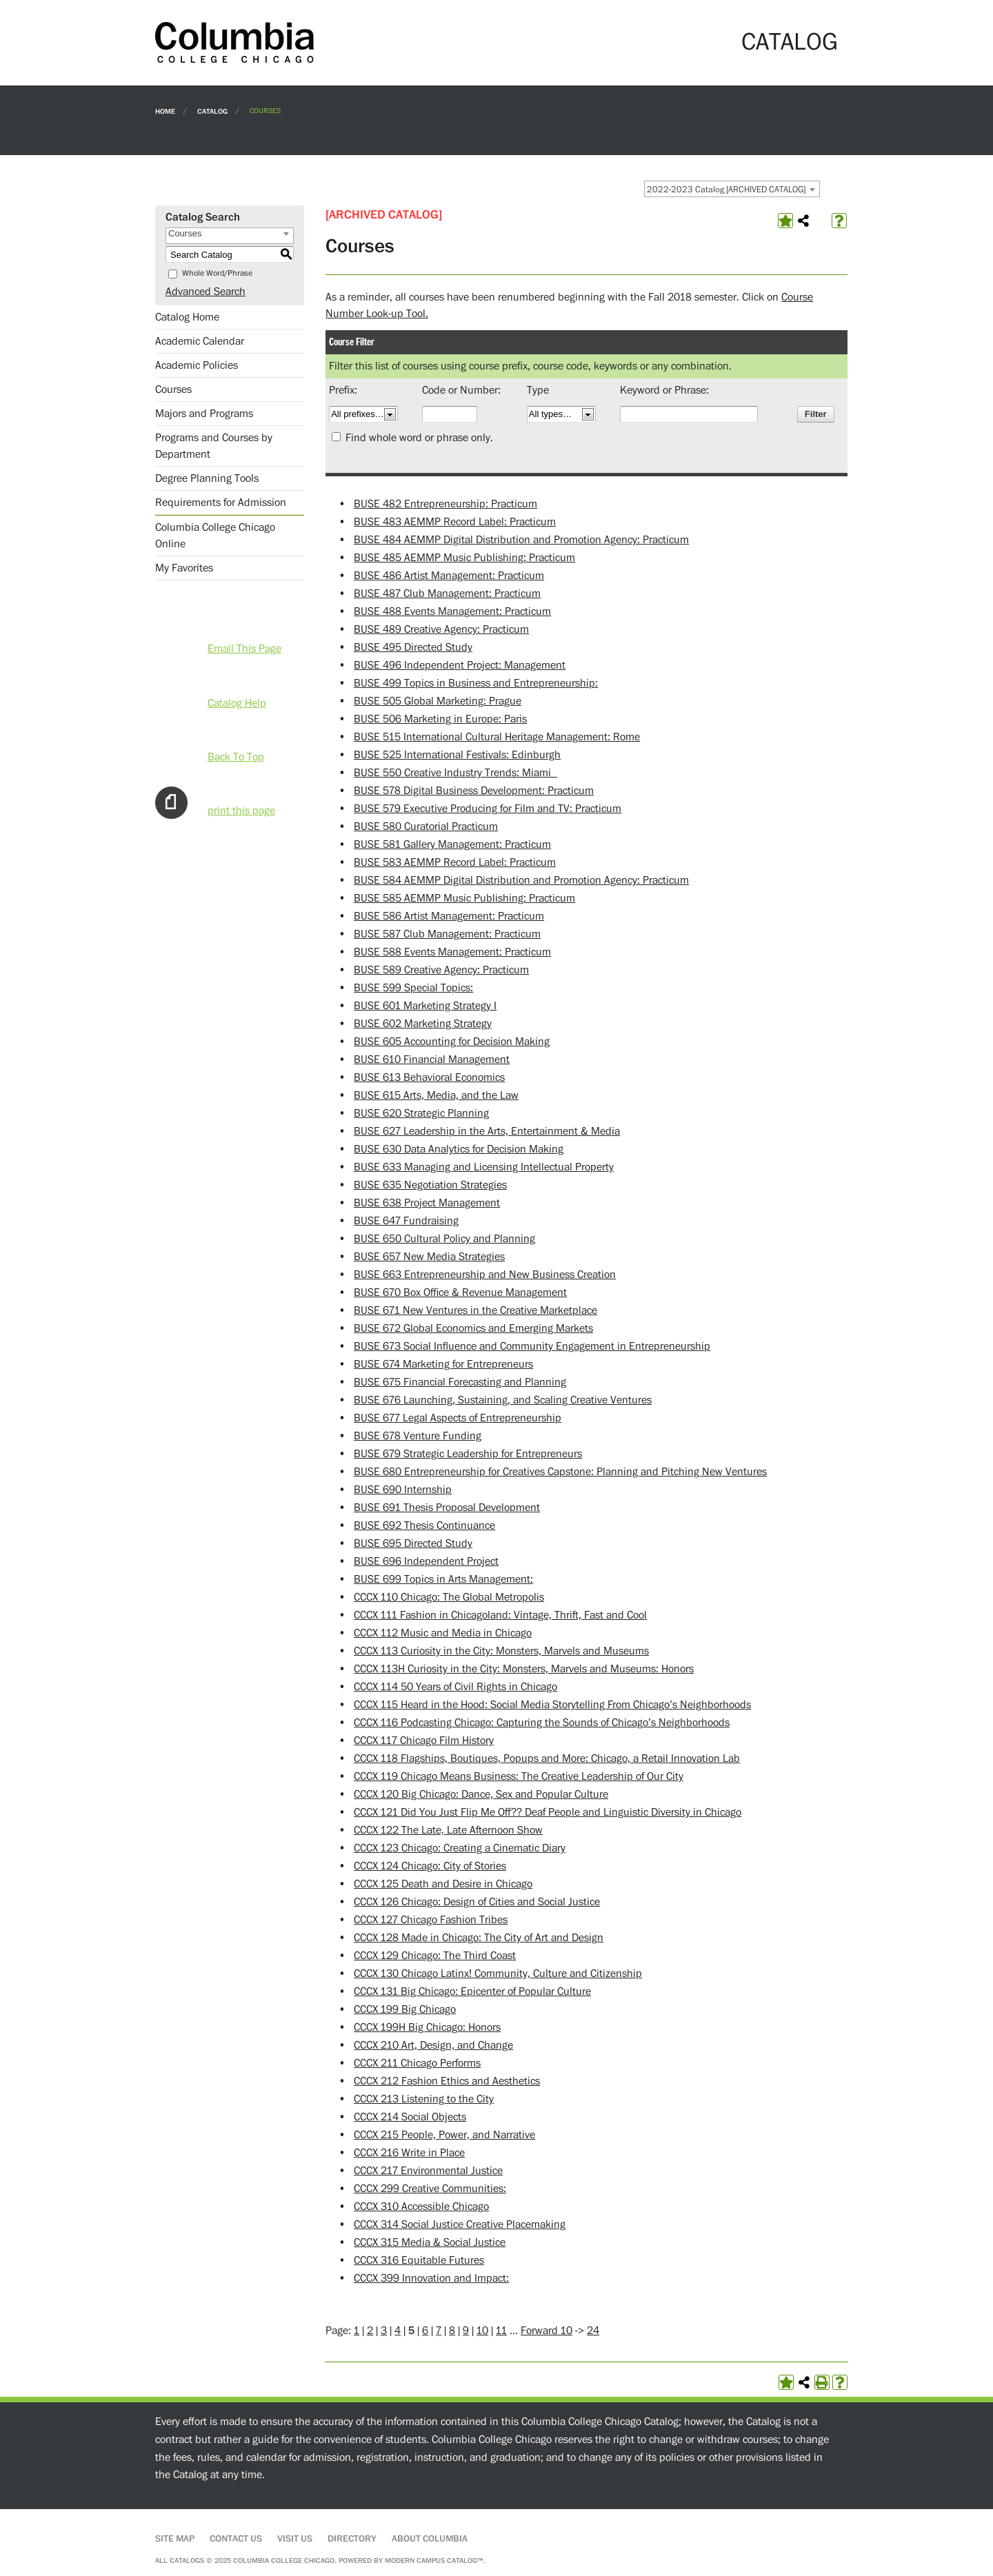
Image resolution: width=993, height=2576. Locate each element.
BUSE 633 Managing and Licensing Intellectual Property (484, 1167)
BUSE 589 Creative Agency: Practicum (441, 970)
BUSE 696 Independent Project (426, 1561)
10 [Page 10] (482, 2330)
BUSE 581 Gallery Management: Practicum (452, 844)
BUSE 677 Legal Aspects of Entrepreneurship (457, 1418)
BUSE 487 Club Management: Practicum (447, 593)
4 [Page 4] (397, 2330)
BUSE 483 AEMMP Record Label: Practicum (455, 522)
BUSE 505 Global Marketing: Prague (437, 701)
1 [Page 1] (356, 2330)
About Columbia (430, 2539)
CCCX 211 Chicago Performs (417, 2063)
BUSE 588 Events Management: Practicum (452, 952)
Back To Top (236, 757)
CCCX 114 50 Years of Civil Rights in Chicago (455, 1687)
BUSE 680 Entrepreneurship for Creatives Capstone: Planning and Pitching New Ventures (560, 1472)
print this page (241, 811)
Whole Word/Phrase (217, 273)
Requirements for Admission (220, 502)
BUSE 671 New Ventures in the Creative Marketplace (475, 1310)
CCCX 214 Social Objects (410, 2117)
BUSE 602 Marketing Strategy (423, 1024)
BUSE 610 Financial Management (432, 1059)
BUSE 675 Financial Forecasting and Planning (460, 1382)
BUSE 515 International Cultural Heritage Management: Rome (497, 737)
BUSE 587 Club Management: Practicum (447, 934)
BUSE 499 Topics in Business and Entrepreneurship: (476, 683)
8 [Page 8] (452, 2330)
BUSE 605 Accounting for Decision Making (452, 1041)
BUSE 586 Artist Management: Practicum (449, 916)
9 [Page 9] (466, 2330)
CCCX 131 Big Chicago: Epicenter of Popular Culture (472, 1991)
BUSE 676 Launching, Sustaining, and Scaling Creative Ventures (503, 1400)
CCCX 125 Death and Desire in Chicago (443, 1884)
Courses (173, 389)
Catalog (212, 110)
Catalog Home (187, 317)
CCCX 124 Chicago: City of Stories (430, 1866)
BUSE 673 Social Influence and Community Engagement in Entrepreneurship (532, 1346)
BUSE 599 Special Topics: (413, 988)
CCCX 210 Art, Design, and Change (433, 2045)
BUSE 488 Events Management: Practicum (452, 611)
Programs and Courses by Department (213, 446)
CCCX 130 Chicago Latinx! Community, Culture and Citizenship (498, 1973)
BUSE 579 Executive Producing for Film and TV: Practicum (487, 808)
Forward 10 (546, 2330)
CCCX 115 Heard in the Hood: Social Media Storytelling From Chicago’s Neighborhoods (552, 1705)
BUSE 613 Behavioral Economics (429, 1077)
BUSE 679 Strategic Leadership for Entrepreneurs (468, 1454)
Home (165, 110)
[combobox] (732, 189)
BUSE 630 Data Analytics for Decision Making (458, 1149)
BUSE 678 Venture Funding (417, 1436)
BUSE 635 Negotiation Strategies (430, 1185)
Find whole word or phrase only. (419, 438)
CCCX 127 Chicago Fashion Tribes (431, 1920)
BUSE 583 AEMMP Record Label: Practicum (455, 862)
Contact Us (236, 2539)
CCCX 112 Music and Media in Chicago (443, 1633)
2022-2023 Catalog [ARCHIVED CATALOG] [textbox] (726, 189)
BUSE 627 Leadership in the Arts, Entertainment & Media (487, 1131)
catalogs (187, 2560)
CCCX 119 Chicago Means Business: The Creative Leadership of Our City (518, 1776)
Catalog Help (237, 703)
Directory (352, 2539)
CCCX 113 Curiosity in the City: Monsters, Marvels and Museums (501, 1651)
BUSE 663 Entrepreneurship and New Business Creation (485, 1274)
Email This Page (244, 649)
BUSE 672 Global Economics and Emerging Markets (473, 1328)
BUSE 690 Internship (403, 1490)
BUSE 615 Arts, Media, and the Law (436, 1095)
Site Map (174, 2539)
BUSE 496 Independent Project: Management (459, 665)
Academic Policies (196, 365)
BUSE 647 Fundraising (406, 1221)
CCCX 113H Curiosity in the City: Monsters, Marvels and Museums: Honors (524, 1669)
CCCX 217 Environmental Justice (428, 2171)
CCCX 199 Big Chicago (405, 2009)
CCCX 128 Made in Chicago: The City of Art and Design (478, 1938)
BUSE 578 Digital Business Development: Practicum (474, 791)
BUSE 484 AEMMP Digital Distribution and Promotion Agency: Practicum (521, 540)
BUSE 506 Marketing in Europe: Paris (440, 719)
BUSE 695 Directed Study (413, 1543)
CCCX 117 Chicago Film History (424, 1740)
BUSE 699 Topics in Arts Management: (443, 1579)
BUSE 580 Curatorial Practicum (426, 826)
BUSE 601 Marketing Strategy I (425, 1006)
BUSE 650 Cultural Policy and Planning (444, 1239)
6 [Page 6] (425, 2330)
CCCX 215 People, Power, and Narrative (444, 2135)
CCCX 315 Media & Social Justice (429, 2242)
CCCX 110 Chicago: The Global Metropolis (449, 1597)
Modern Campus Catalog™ (434, 2560)
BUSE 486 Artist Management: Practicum (449, 575)
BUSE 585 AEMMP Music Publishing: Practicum (464, 898)
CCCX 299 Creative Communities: (430, 2188)
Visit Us (294, 2539)
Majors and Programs (204, 413)
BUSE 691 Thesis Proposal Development (447, 1507)
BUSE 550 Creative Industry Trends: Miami (455, 773)
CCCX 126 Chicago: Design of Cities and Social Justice (477, 1902)
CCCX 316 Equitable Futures (419, 2260)
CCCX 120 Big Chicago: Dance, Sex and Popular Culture (481, 1794)
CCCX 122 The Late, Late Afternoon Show (448, 1830)
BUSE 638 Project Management (427, 1203)
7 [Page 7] (438, 2330)
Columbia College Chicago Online (215, 535)
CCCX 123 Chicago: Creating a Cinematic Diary (459, 1848)
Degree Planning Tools (207, 478)
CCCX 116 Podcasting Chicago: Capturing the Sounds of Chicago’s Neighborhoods (542, 1723)
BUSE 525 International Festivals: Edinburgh (457, 755)
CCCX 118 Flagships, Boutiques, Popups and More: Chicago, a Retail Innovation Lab (547, 1758)
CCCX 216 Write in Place (409, 2153)
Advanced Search (205, 291)
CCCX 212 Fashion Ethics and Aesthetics (447, 2081)
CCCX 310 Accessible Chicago (421, 2206)
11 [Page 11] (501, 2330)
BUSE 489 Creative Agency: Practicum (441, 629)
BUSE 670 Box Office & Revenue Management (460, 1292)
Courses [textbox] (184, 233)
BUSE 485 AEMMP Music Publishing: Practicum (464, 558)
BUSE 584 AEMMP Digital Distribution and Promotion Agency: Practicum (521, 880)
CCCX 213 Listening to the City (424, 2099)
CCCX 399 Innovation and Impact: (431, 2278)
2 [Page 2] (370, 2330)
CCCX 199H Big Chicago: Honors (427, 2027)
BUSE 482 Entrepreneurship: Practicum (445, 504)
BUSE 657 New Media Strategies (429, 1257)
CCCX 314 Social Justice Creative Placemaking (459, 2224)
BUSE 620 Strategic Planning (421, 1113)
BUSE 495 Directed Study (413, 647)
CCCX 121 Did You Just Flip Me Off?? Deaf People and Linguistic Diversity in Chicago (547, 1812)
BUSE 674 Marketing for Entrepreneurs (443, 1364)
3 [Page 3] (384, 2330)
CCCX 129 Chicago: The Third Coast (435, 1956)
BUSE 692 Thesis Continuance (424, 1525)
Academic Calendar (199, 341)
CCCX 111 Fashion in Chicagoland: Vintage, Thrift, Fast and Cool (500, 1615)
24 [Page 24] (593, 2330)
